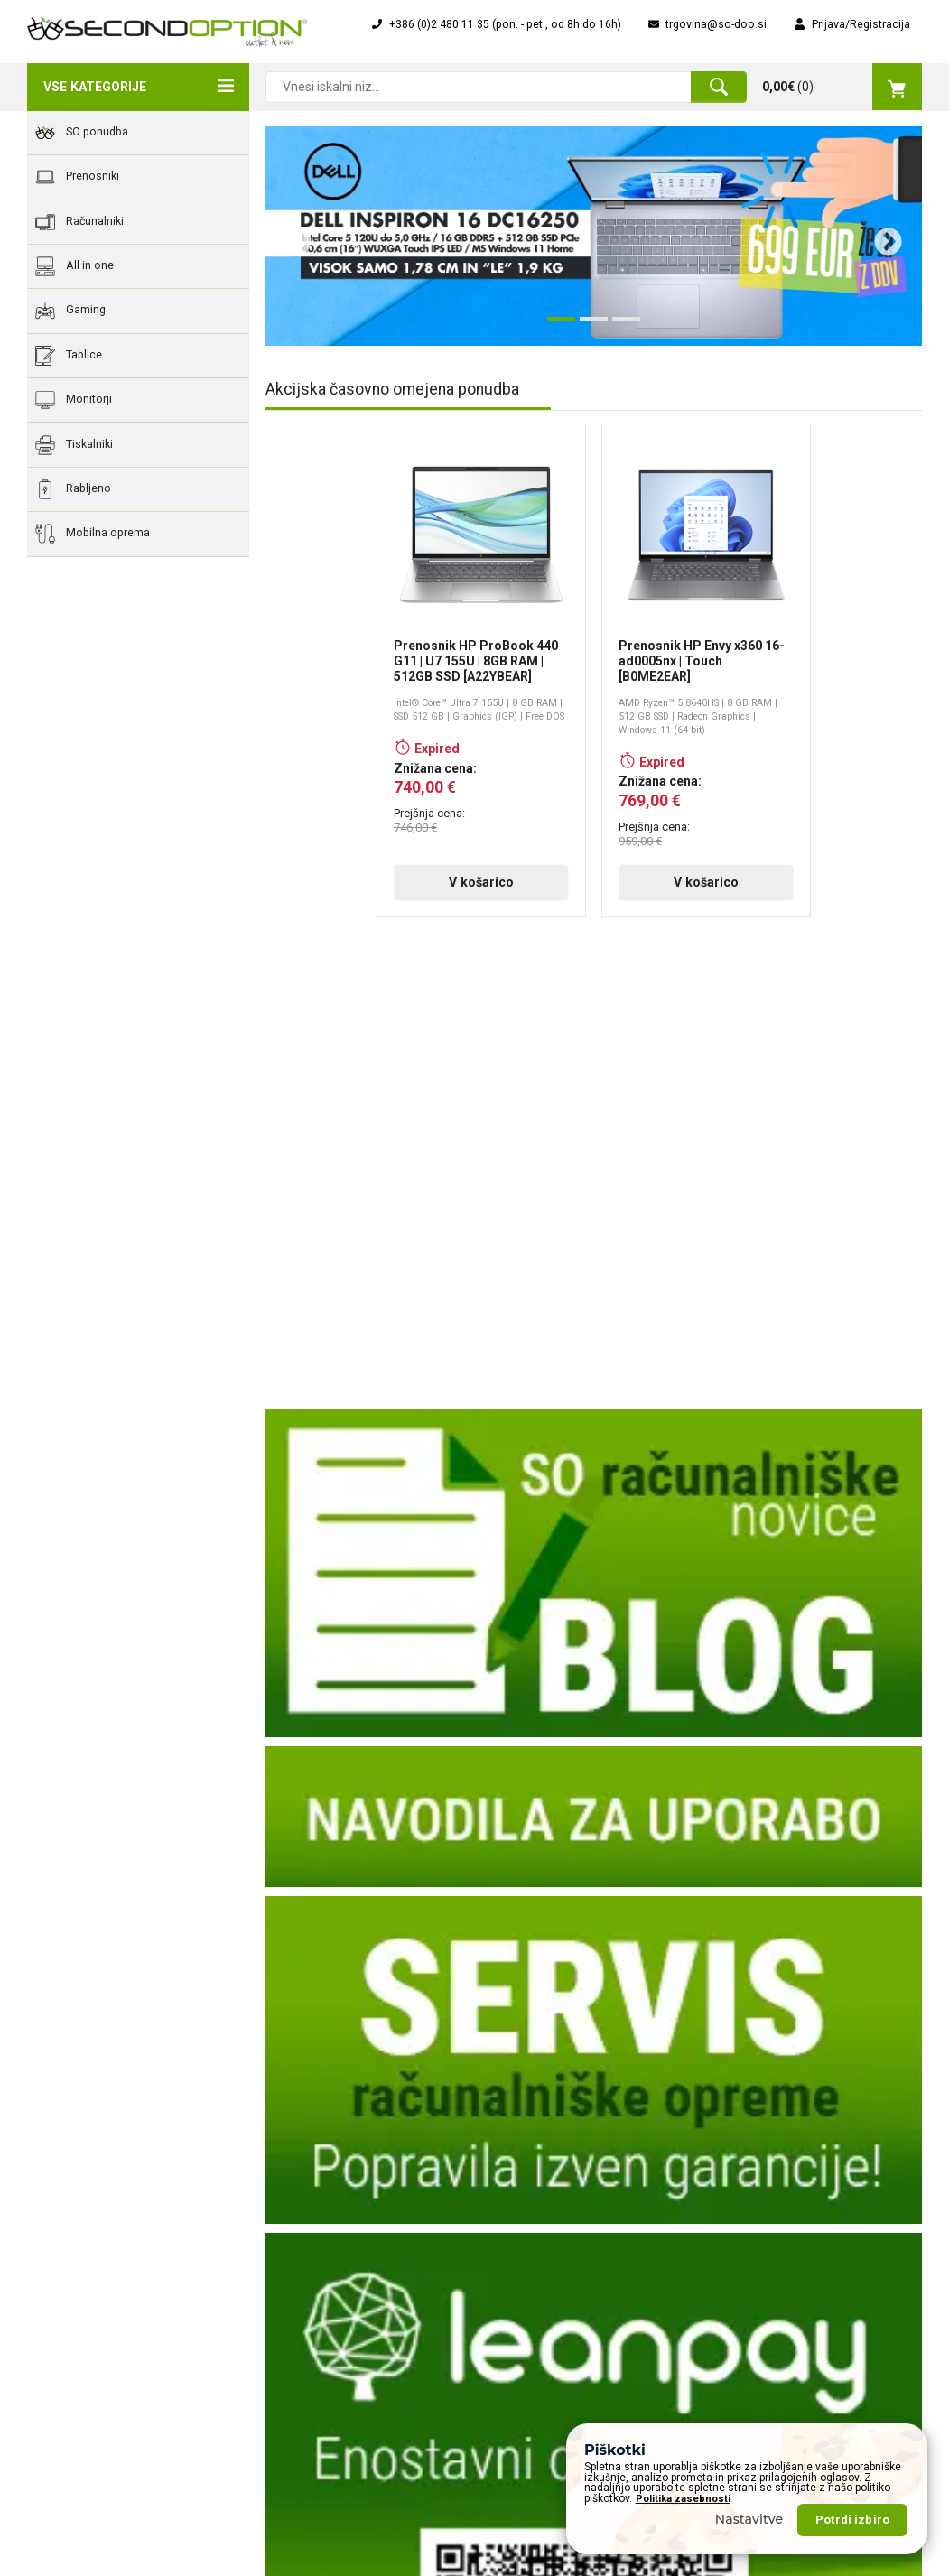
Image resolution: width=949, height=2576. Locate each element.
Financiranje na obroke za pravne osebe (572, 2271)
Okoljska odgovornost (314, 2340)
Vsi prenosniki (755, 2264)
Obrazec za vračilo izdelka (555, 2214)
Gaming (70, 311)
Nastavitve (749, 2519)
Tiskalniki (74, 445)
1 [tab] (556, 326)
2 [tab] (589, 326)
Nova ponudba (756, 2239)
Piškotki (276, 2391)
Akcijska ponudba (764, 2214)
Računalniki (79, 222)
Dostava (278, 2289)
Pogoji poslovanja (303, 2315)
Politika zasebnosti (683, 2499)
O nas (272, 2214)
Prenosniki (77, 177)
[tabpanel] (593, 235)
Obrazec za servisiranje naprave (570, 2239)
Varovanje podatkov (308, 2365)
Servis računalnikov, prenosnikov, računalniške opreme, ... (572, 2385)
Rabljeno (73, 489)
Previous (291, 236)
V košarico (481, 882)
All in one (74, 266)
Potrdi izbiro (852, 2519)
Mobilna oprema (92, 534)
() (842, 86)
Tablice (68, 356)
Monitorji (73, 400)
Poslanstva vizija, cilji (311, 2264)
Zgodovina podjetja (307, 2239)
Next (881, 236)
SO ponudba (81, 133)
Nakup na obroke (531, 2303)
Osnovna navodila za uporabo (565, 2354)
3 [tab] (621, 326)
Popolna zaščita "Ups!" (546, 2328)
